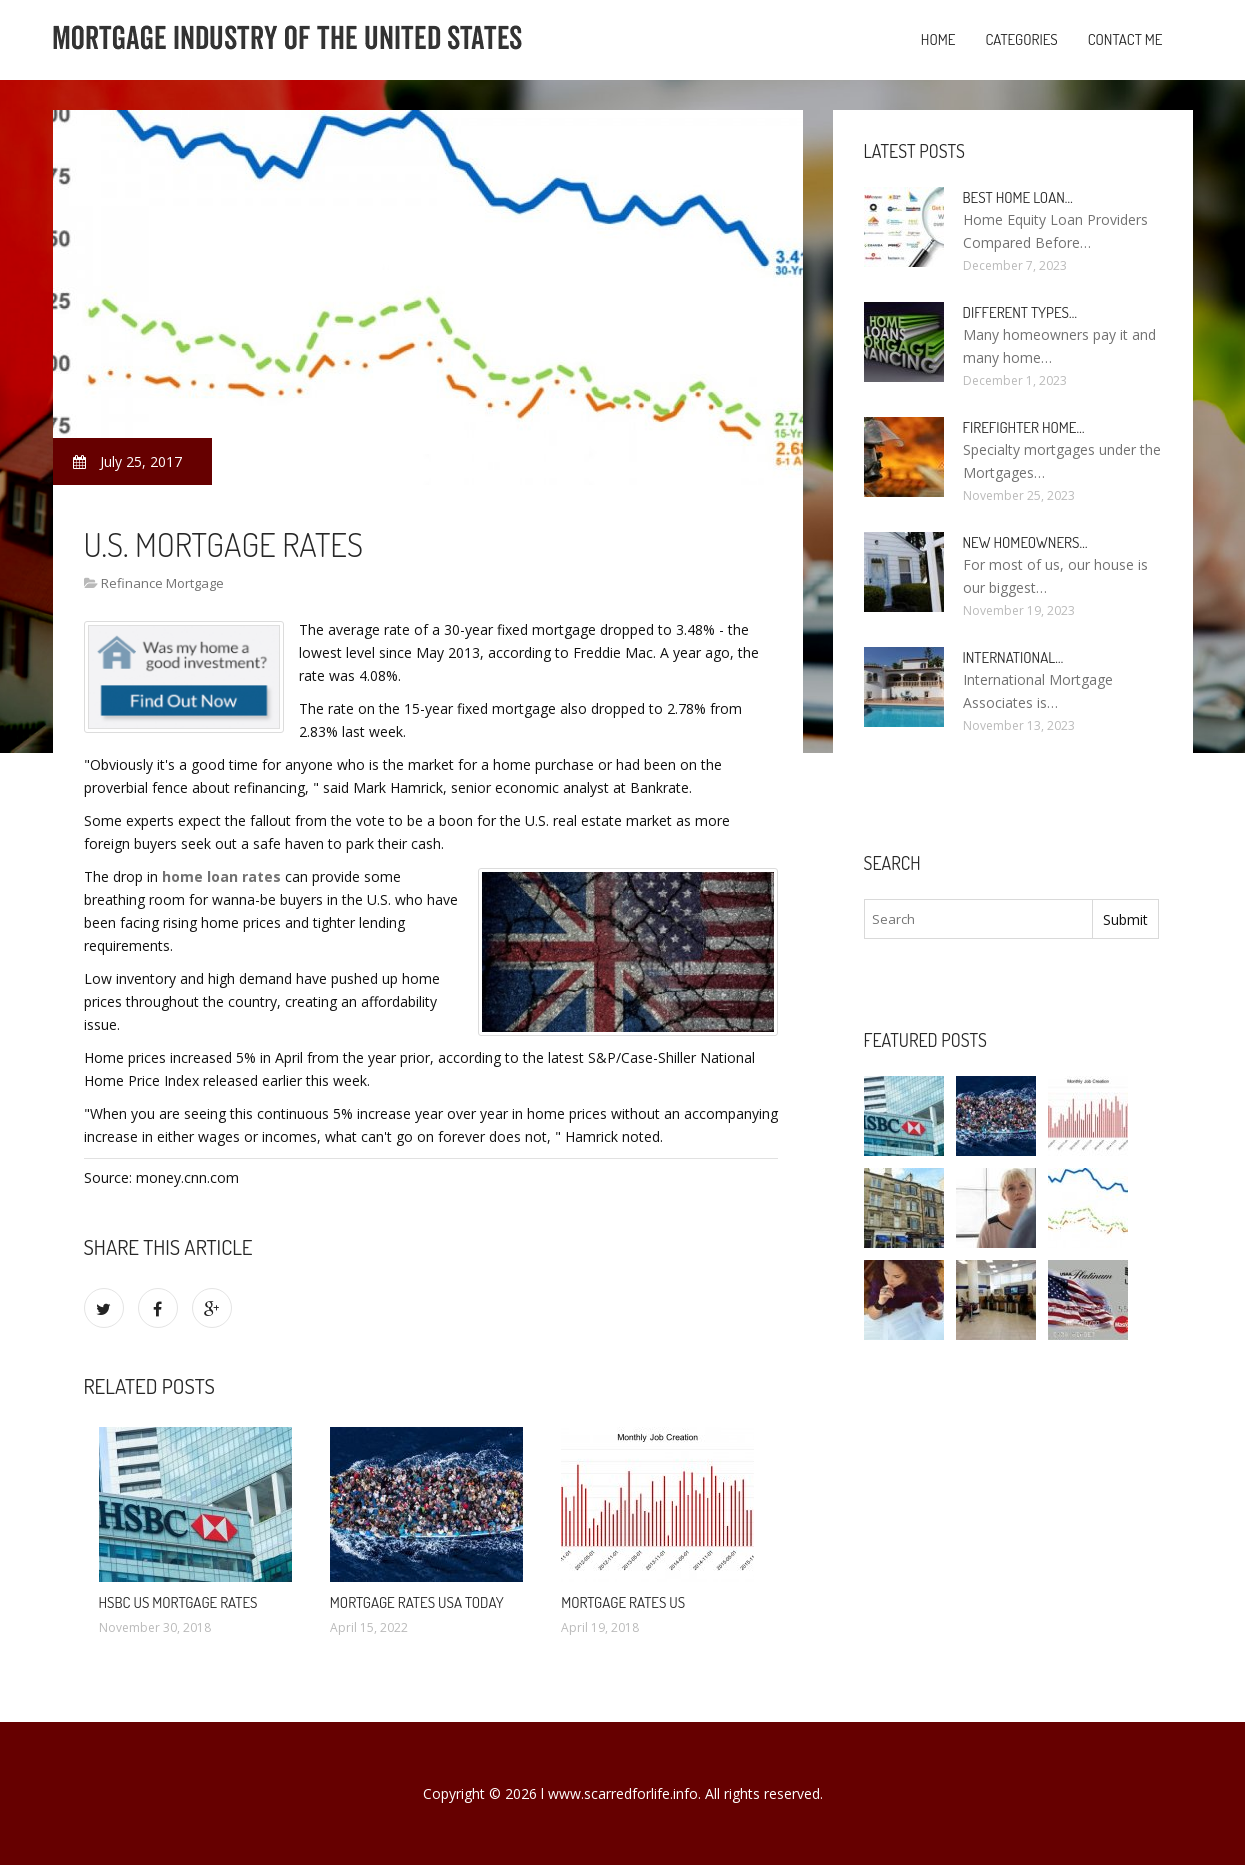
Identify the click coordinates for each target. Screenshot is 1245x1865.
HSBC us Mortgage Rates (178, 1602)
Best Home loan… (1018, 197)
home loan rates (221, 876)
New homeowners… (1025, 542)
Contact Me (1125, 39)
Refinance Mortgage (162, 583)
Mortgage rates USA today (417, 1602)
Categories (1021, 39)
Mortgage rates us (623, 1602)
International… (1013, 657)
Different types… (1020, 312)
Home (938, 39)
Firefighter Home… (1024, 427)
